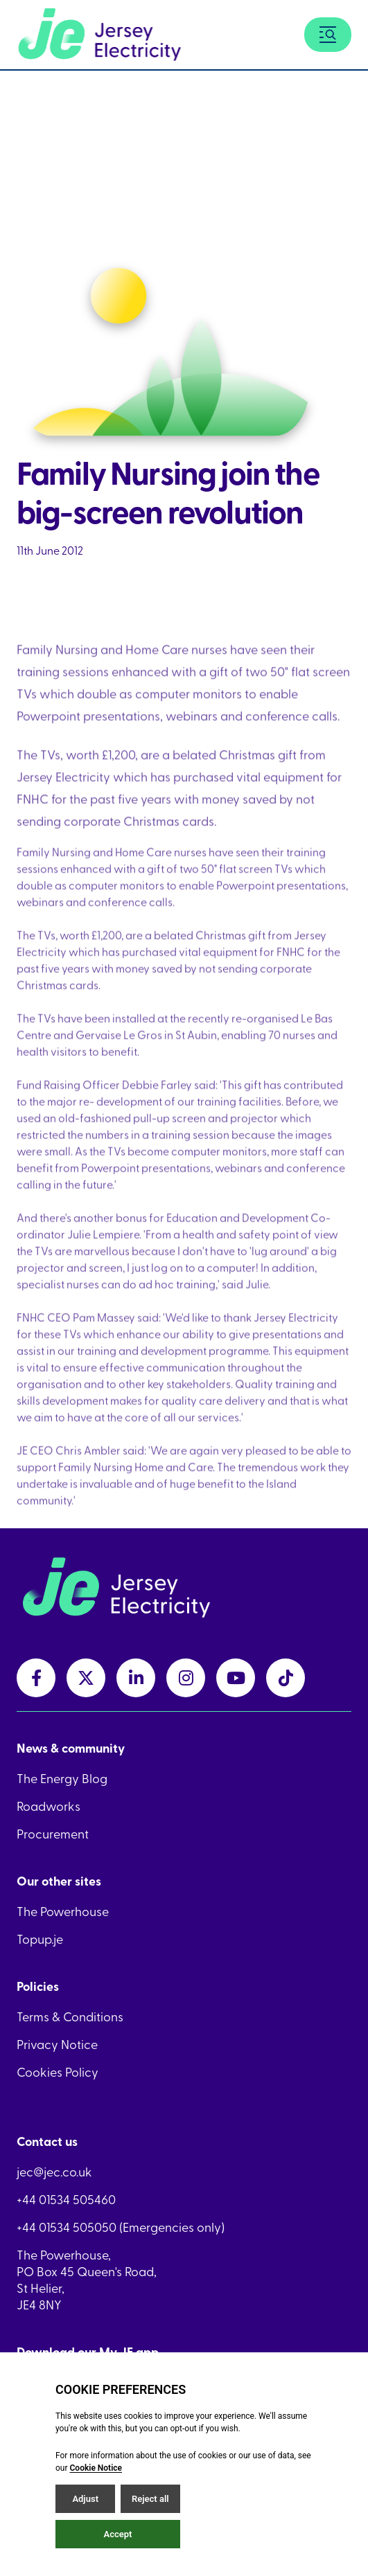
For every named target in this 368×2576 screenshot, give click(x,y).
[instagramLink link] (185, 1677)
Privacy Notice (57, 2044)
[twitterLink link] (86, 1677)
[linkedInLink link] (135, 1677)
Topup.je (40, 1939)
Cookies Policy (57, 2072)
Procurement (53, 1833)
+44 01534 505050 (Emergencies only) (121, 2227)
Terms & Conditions (70, 2016)
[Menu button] (327, 34)
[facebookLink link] (36, 1677)
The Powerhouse (63, 1911)
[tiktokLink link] (285, 1677)
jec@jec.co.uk (54, 2171)
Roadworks (48, 1806)
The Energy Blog (62, 1778)
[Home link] (99, 34)
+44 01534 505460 (66, 2199)
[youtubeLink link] (235, 1677)
